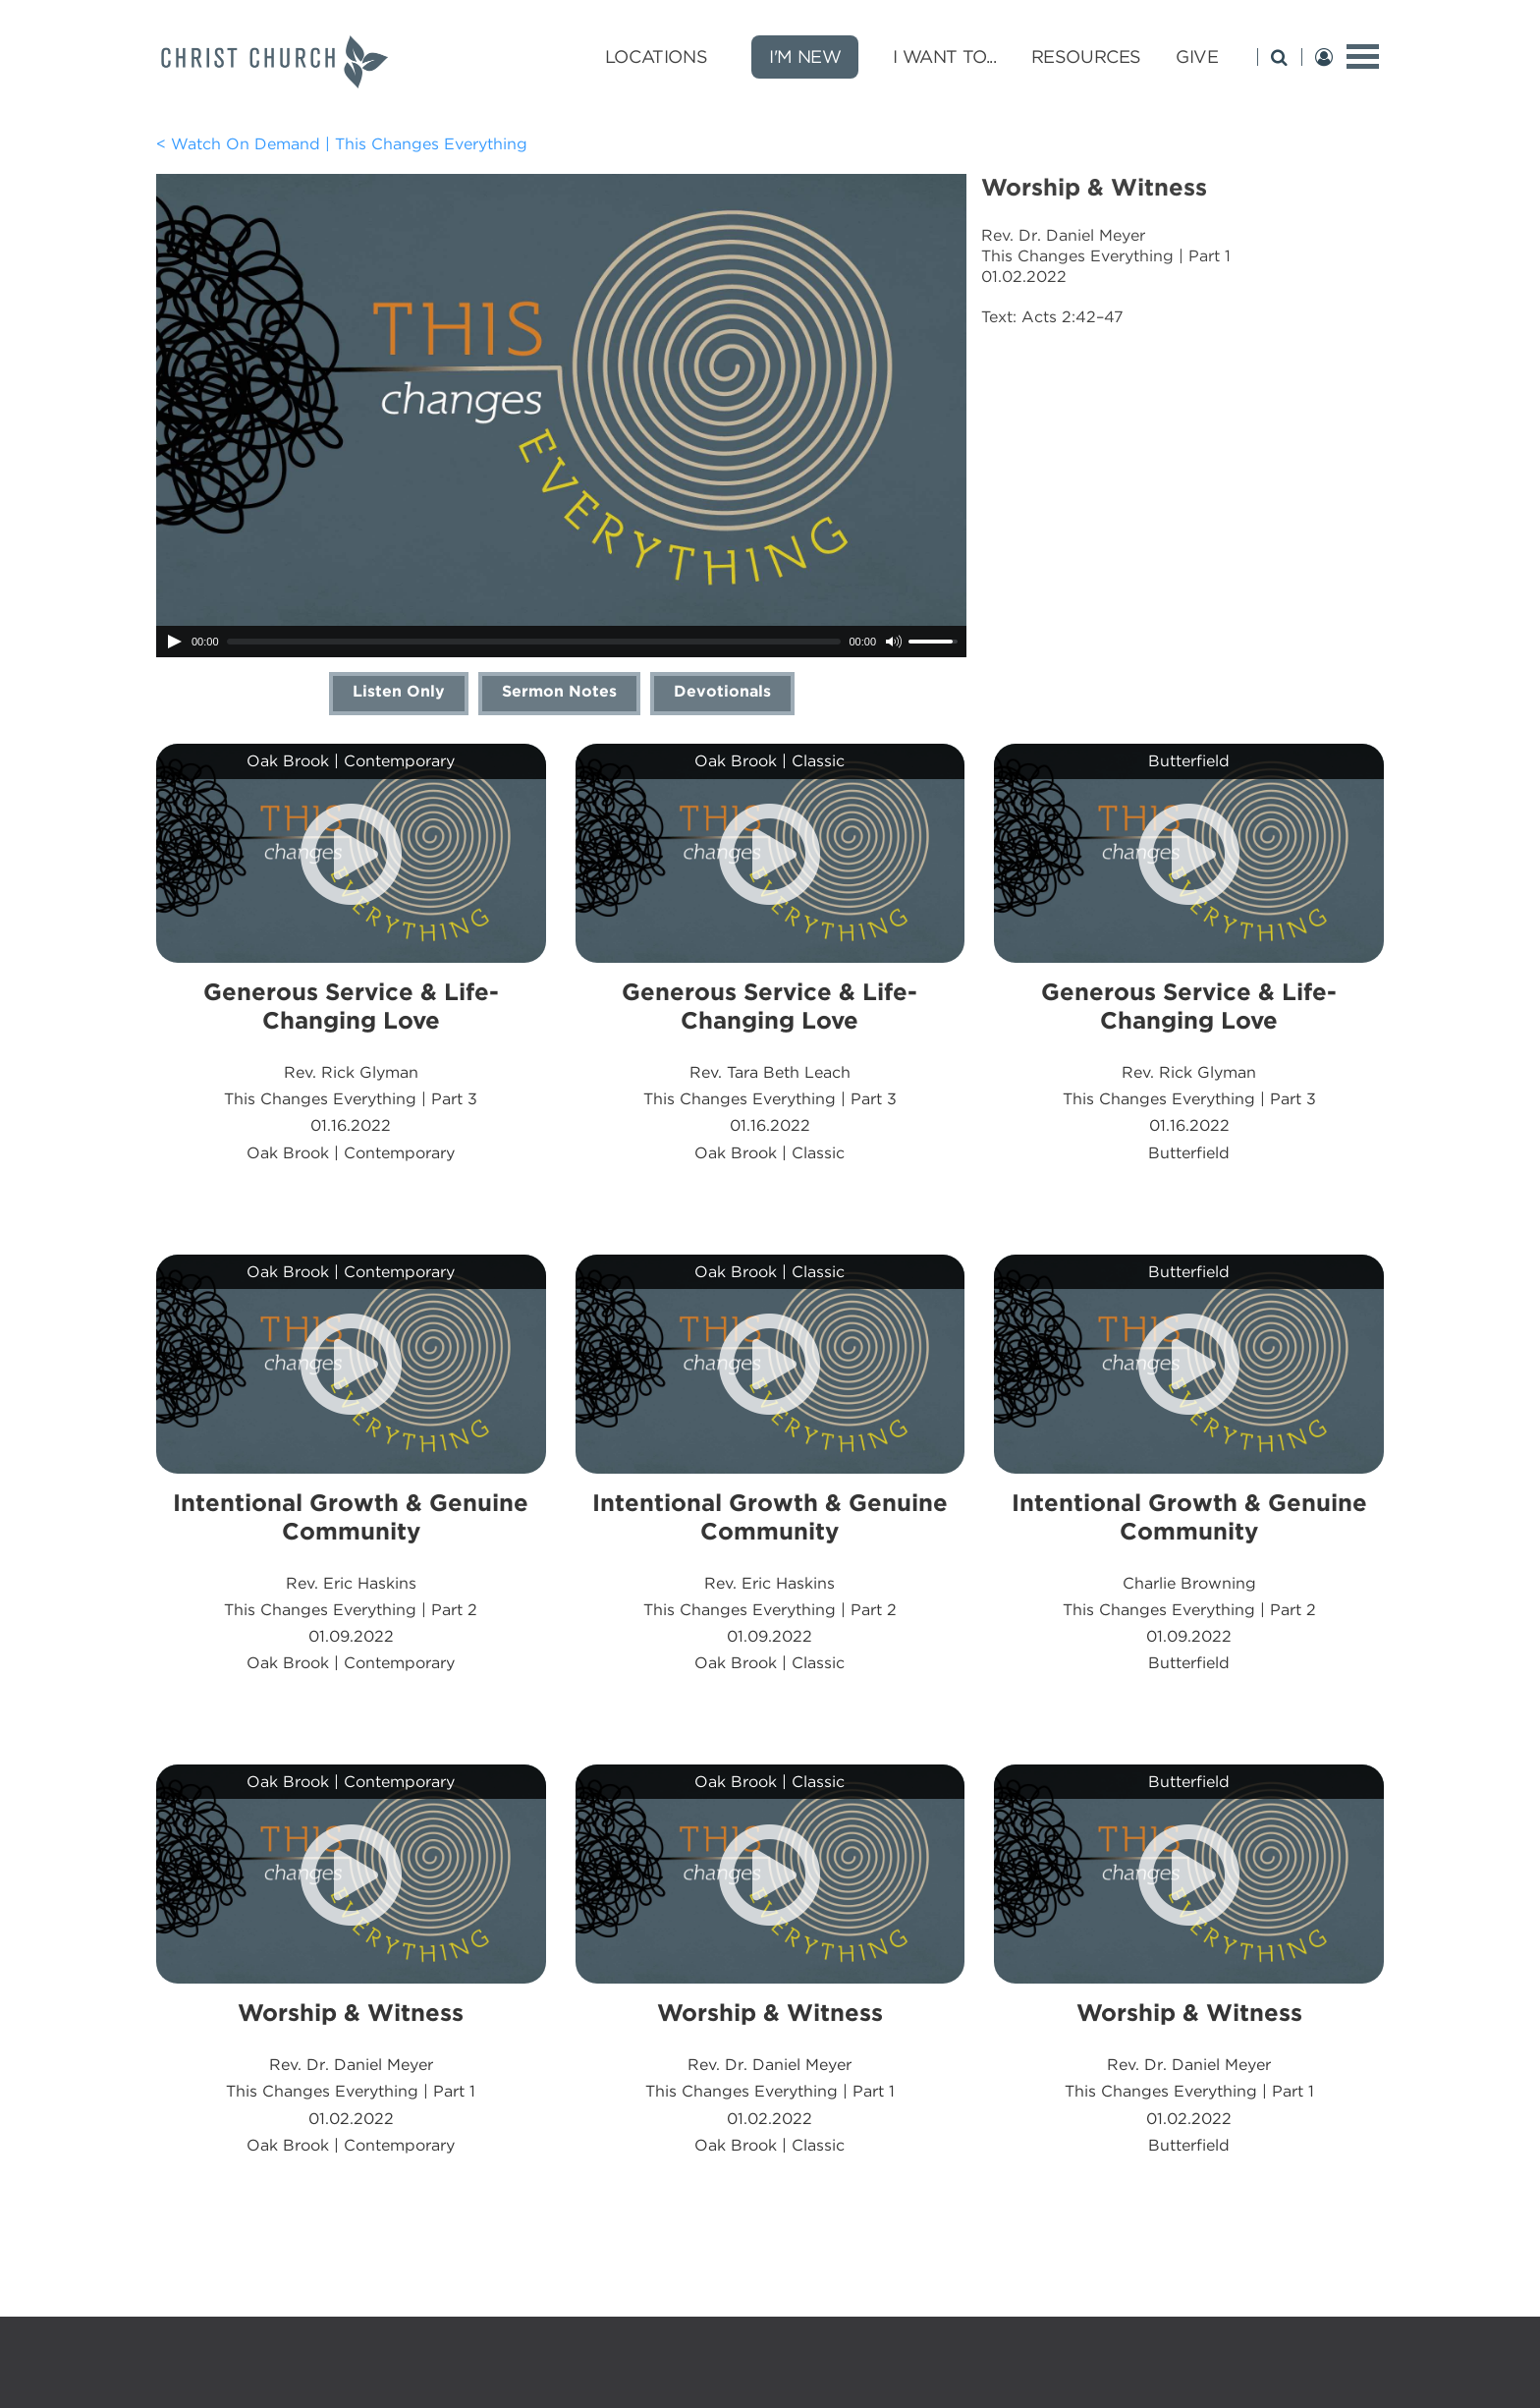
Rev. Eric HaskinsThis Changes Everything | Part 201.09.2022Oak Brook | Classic (770, 1580)
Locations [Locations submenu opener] (656, 56)
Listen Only (399, 691)
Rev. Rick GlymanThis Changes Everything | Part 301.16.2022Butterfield (1189, 1070)
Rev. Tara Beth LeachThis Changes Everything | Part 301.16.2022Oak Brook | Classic (770, 1070)
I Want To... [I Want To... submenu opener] (944, 56)
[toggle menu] (1363, 56)
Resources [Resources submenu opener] (1086, 56)
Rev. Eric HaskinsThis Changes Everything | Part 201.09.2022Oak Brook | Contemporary (351, 1580)
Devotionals (722, 691)
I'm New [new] (805, 56)
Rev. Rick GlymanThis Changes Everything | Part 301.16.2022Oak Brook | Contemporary (351, 1070)
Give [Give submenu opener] (1197, 56)
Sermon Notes (559, 691)
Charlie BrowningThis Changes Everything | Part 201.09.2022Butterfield (1189, 1580)
